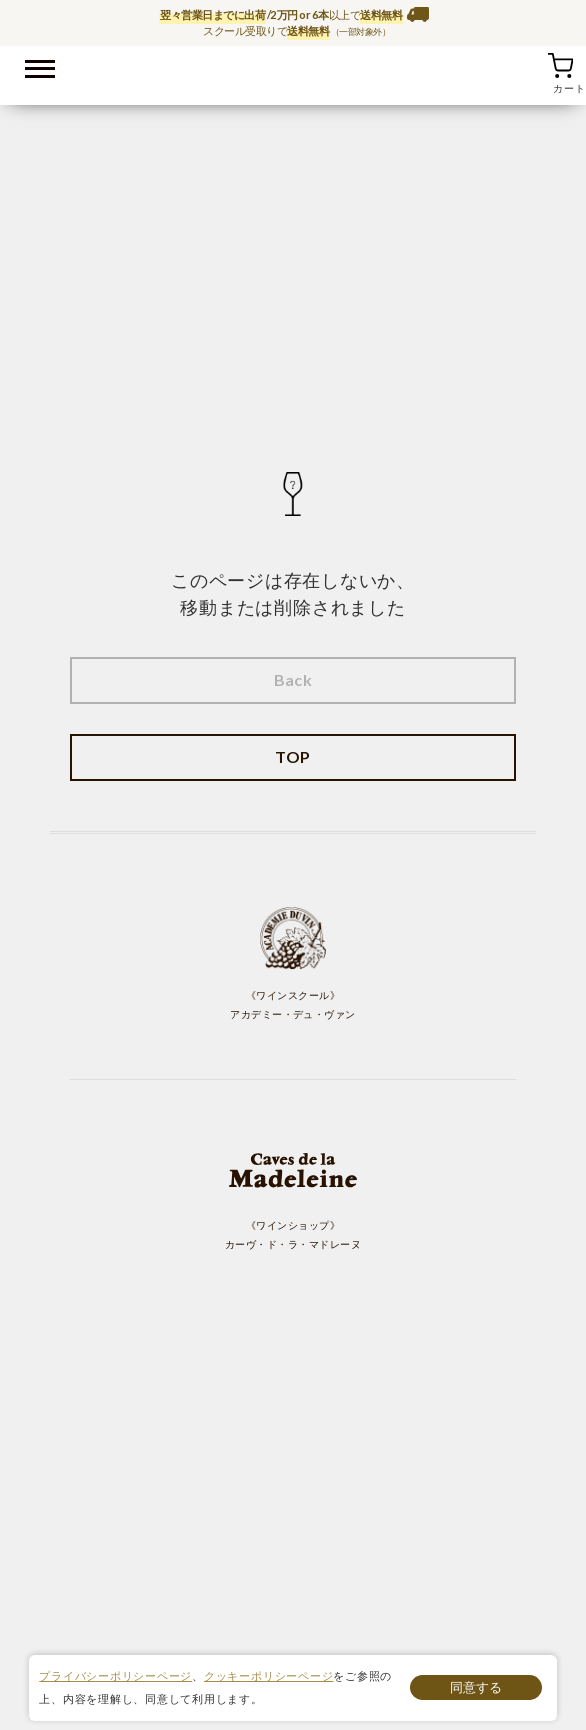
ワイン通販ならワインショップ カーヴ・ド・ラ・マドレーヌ (293, 71)
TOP (292, 756)
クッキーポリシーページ (268, 1675)
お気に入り (535, 65)
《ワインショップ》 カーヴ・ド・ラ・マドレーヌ (293, 1192)
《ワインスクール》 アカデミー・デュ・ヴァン (293, 962)
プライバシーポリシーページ (115, 1675)
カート (560, 65)
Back (293, 679)
